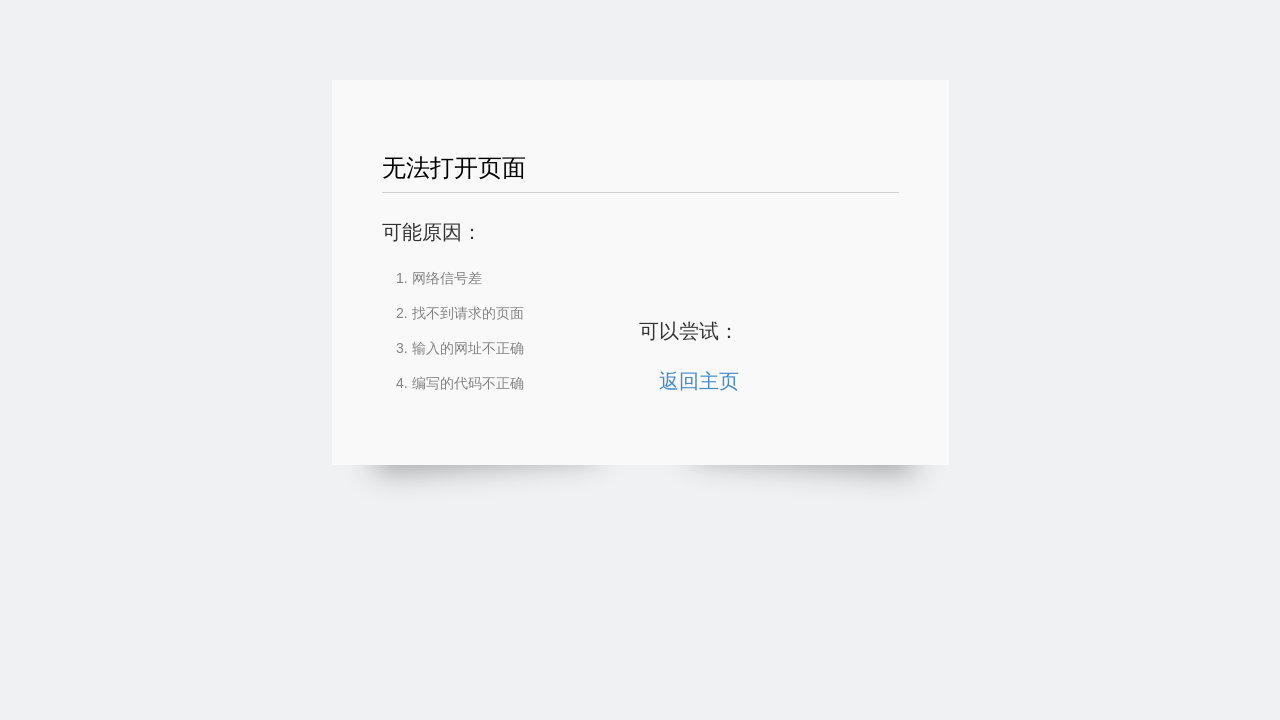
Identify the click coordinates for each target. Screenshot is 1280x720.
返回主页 (699, 381)
